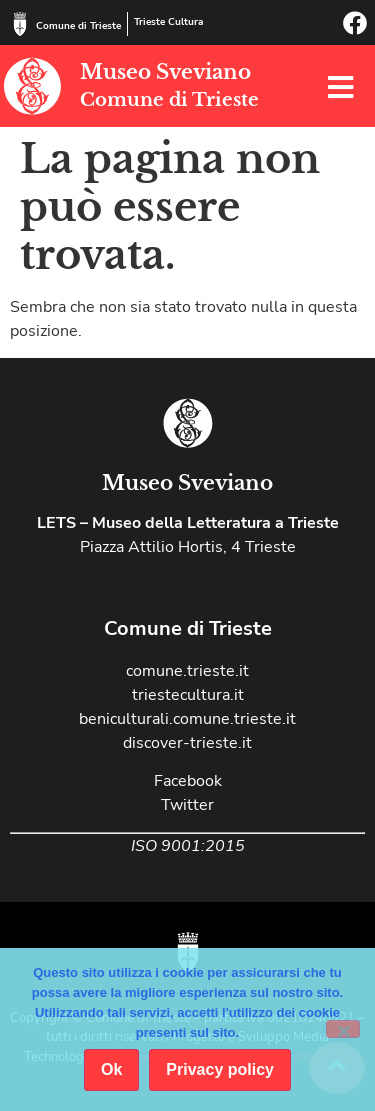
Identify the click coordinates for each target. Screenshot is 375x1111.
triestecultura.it (188, 695)
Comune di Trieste (78, 26)
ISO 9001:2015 (188, 846)
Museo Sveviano (165, 72)
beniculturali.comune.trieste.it (187, 719)
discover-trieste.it (187, 743)
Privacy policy (220, 1069)
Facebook (188, 781)
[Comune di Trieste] (20, 24)
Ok (111, 1069)
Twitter (187, 805)
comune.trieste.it (187, 671)
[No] (343, 1029)
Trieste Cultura (168, 22)
